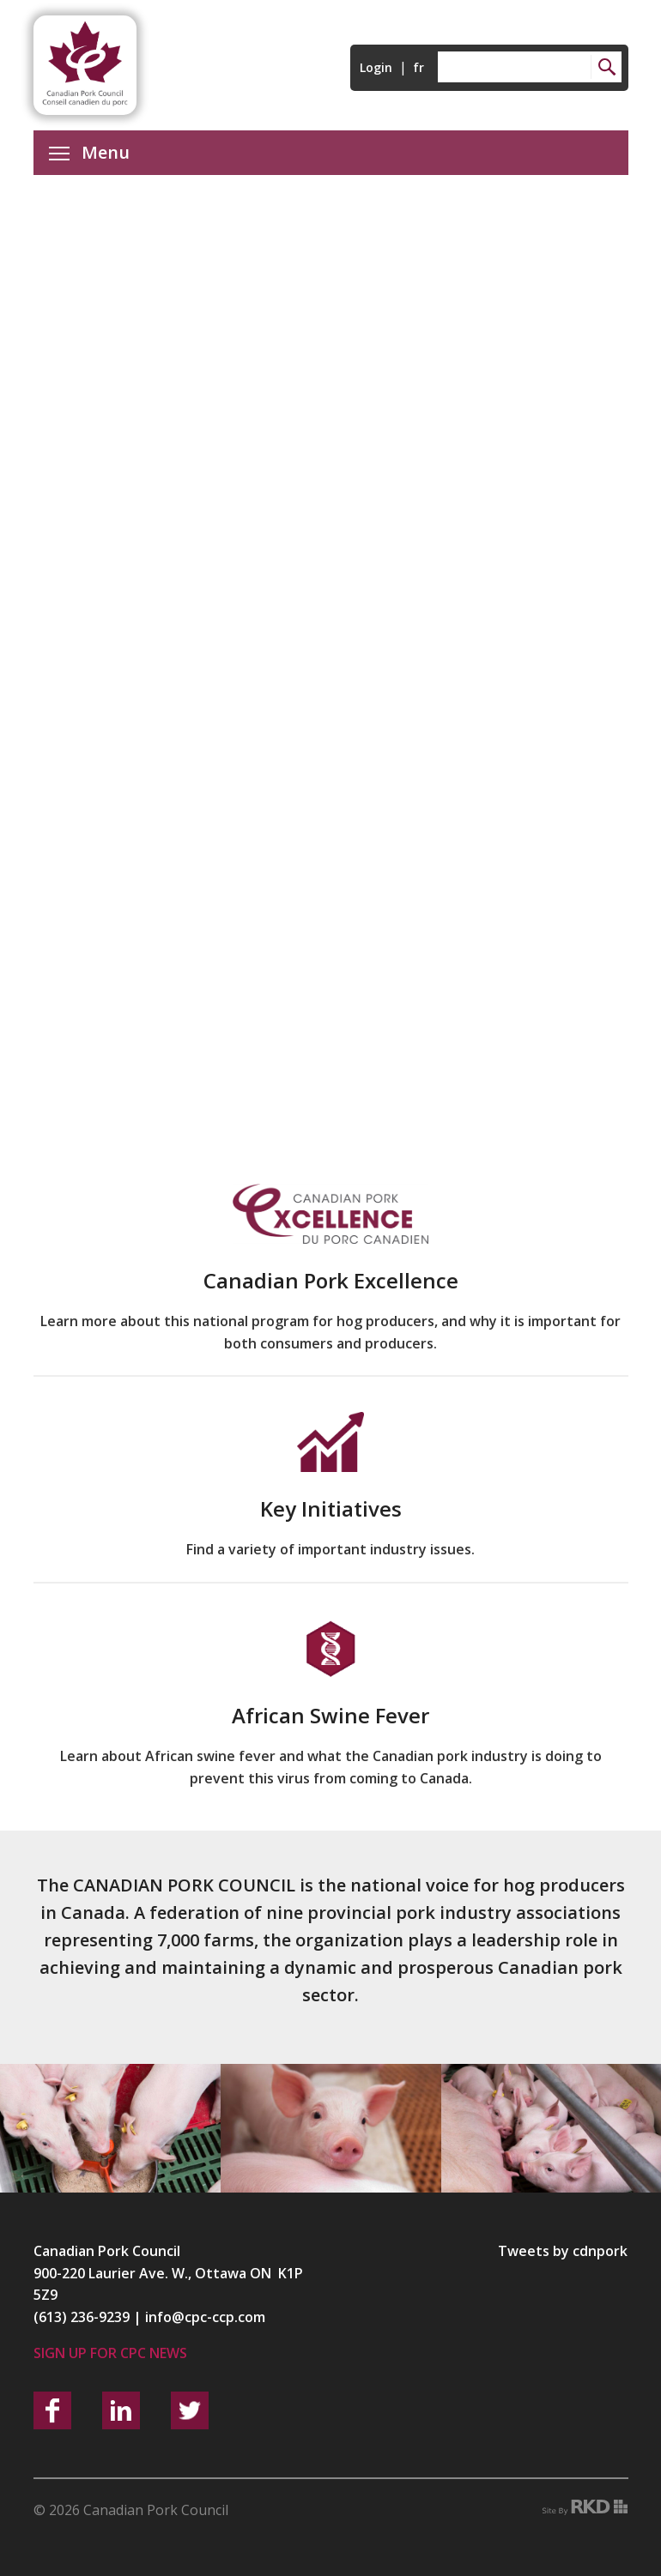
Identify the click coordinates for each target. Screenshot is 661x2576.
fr (418, 67)
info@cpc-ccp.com (205, 2317)
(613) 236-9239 (81, 2317)
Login (376, 67)
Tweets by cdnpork (563, 2250)
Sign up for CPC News (110, 2353)
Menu (89, 152)
